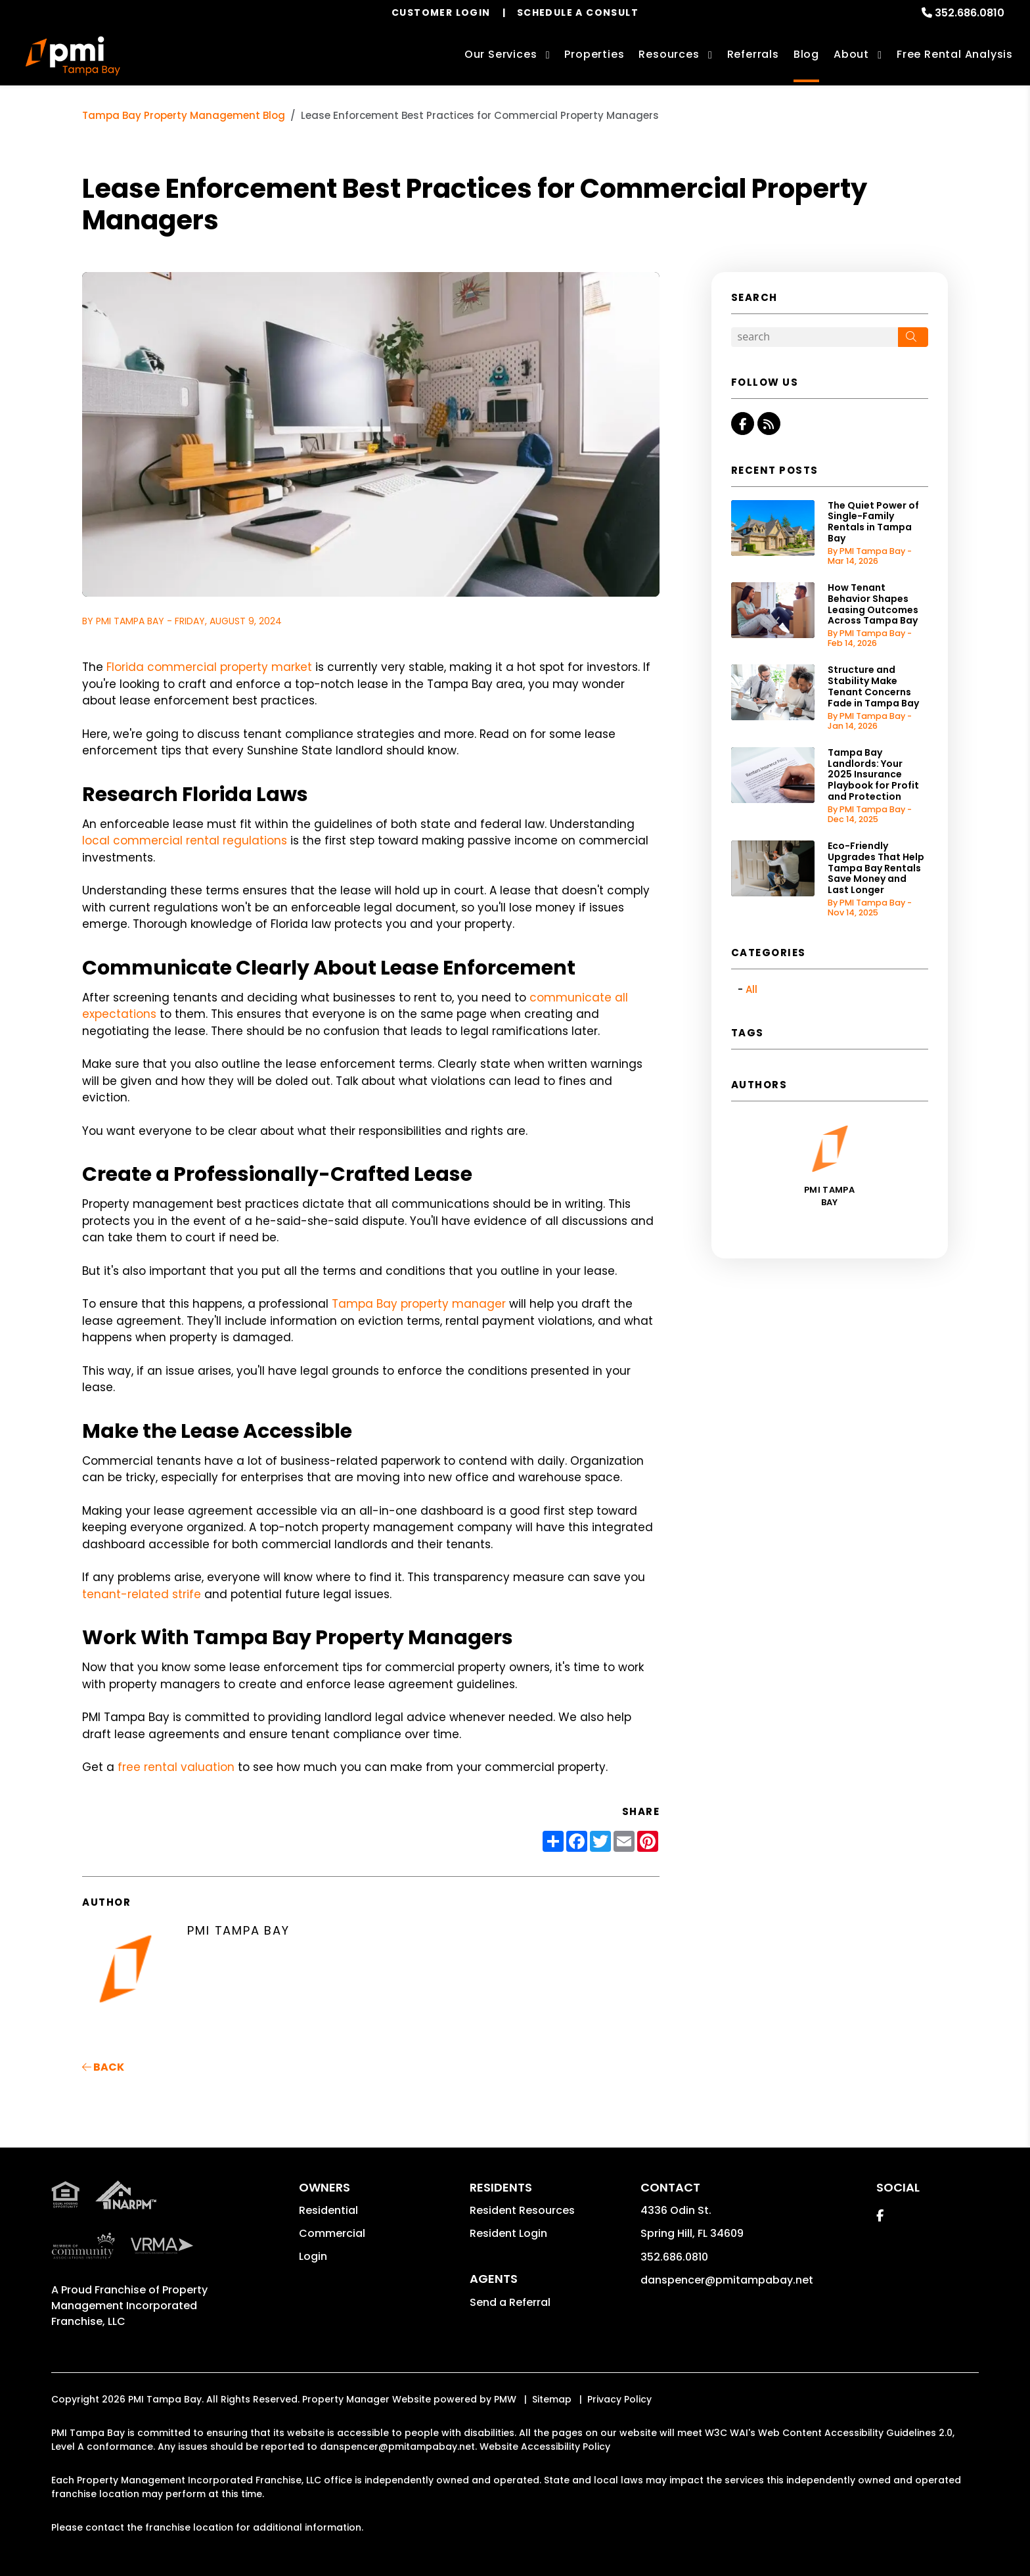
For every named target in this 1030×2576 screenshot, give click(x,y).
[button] (742, 423)
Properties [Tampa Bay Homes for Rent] (594, 54)
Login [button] (313, 2256)
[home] (73, 56)
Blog (806, 54)
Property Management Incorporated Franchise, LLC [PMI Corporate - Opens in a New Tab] (129, 2305)
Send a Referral (510, 2302)
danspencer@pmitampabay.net (726, 2280)
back (103, 2067)
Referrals (753, 54)
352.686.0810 (969, 12)
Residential (328, 2210)
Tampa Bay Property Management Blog (183, 115)
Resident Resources (522, 2210)
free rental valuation (176, 1767)
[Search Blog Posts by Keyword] (814, 337)
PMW (505, 2399)
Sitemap (551, 2399)
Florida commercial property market (209, 667)
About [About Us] (851, 54)
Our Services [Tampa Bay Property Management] (500, 54)
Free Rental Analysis (955, 54)
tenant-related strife (141, 1594)
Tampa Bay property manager (419, 1304)
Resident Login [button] (508, 2233)
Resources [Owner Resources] (668, 54)
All (751, 989)
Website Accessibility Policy (545, 2446)
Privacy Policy (619, 2399)
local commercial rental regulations (184, 840)
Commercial (332, 2233)
